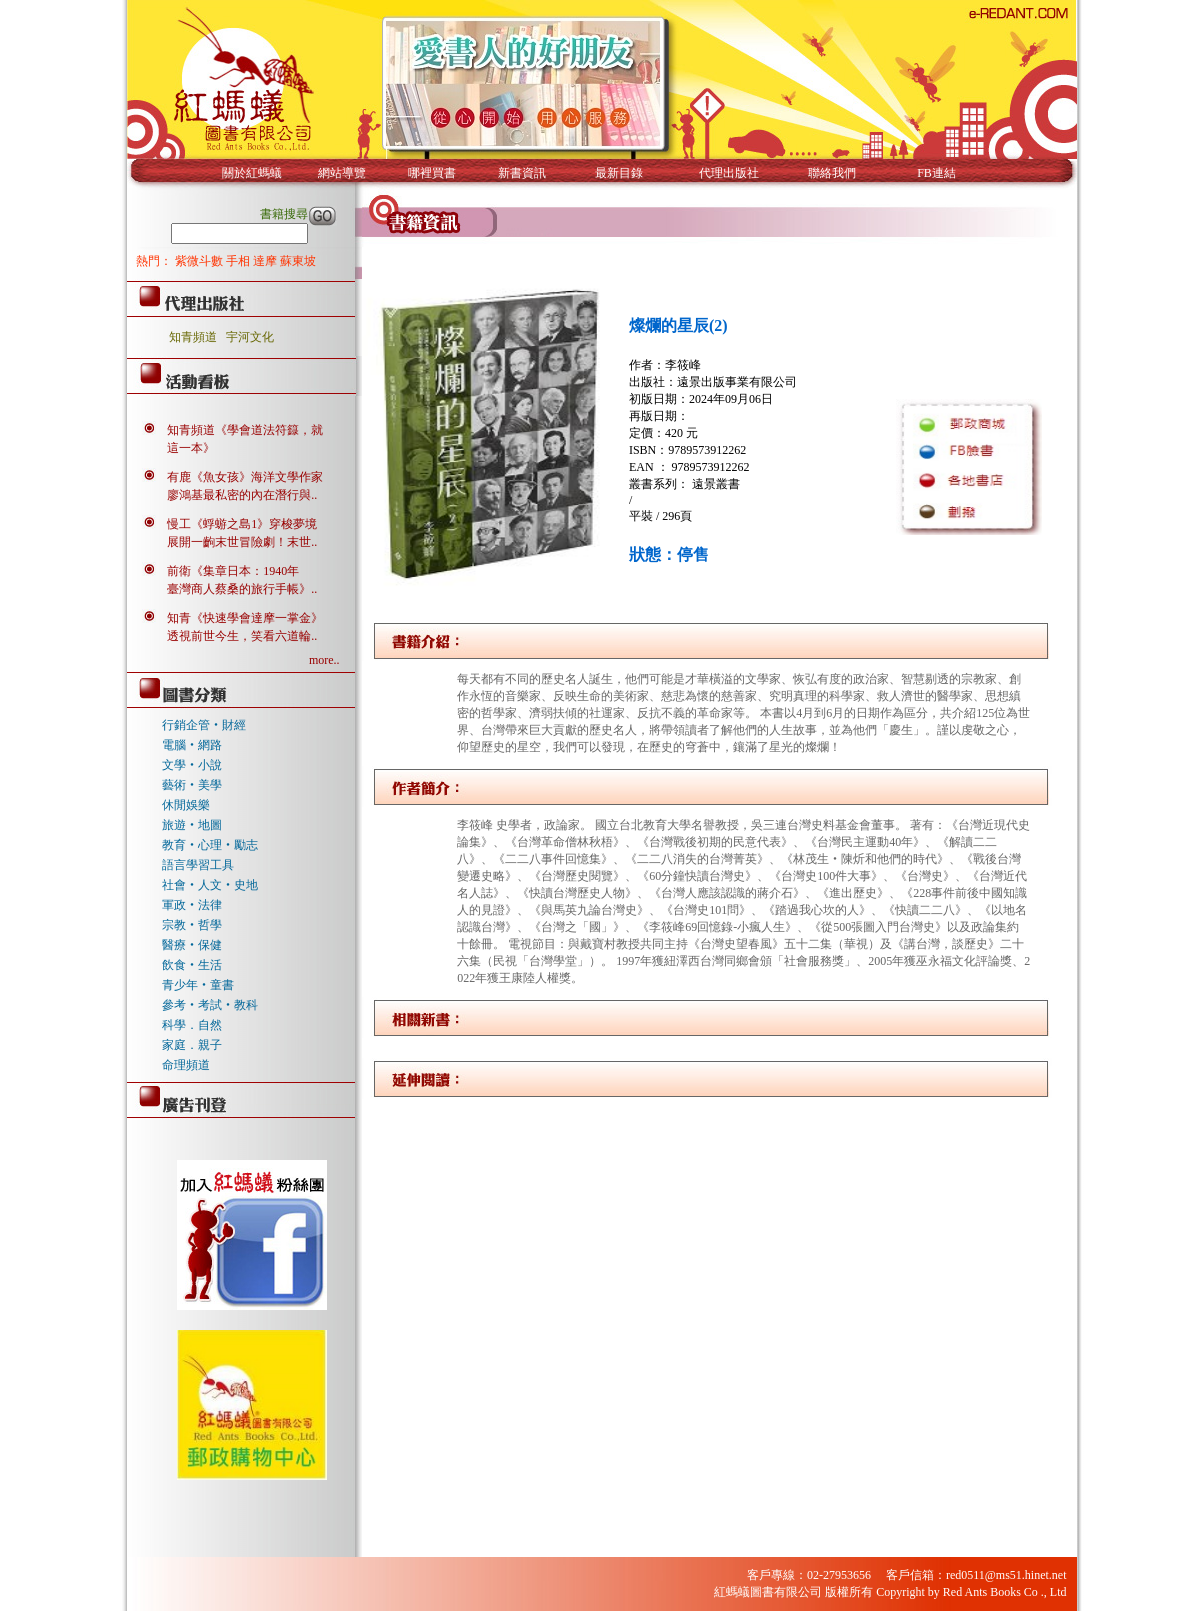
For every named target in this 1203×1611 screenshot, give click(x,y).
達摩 (266, 261)
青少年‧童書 (198, 985)
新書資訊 (522, 173)
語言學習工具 (198, 865)
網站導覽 (342, 173)
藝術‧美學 (192, 785)
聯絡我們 (832, 173)
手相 (239, 261)
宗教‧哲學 (192, 925)
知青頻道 (193, 337)
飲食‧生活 (192, 965)
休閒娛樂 (186, 805)
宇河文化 (250, 337)
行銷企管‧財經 (204, 725)
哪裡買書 (432, 173)
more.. (324, 660)
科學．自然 (192, 1025)
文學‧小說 (192, 765)
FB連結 (936, 173)
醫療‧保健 (192, 945)
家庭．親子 (192, 1045)
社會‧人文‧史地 (210, 885)
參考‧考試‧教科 (210, 1005)
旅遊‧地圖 (192, 825)
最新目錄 (619, 173)
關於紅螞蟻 (252, 173)
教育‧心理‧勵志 (210, 845)
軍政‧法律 (192, 905)
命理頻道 (186, 1065)
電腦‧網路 (192, 745)
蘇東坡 (298, 261)
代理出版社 (729, 173)
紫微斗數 (200, 261)
